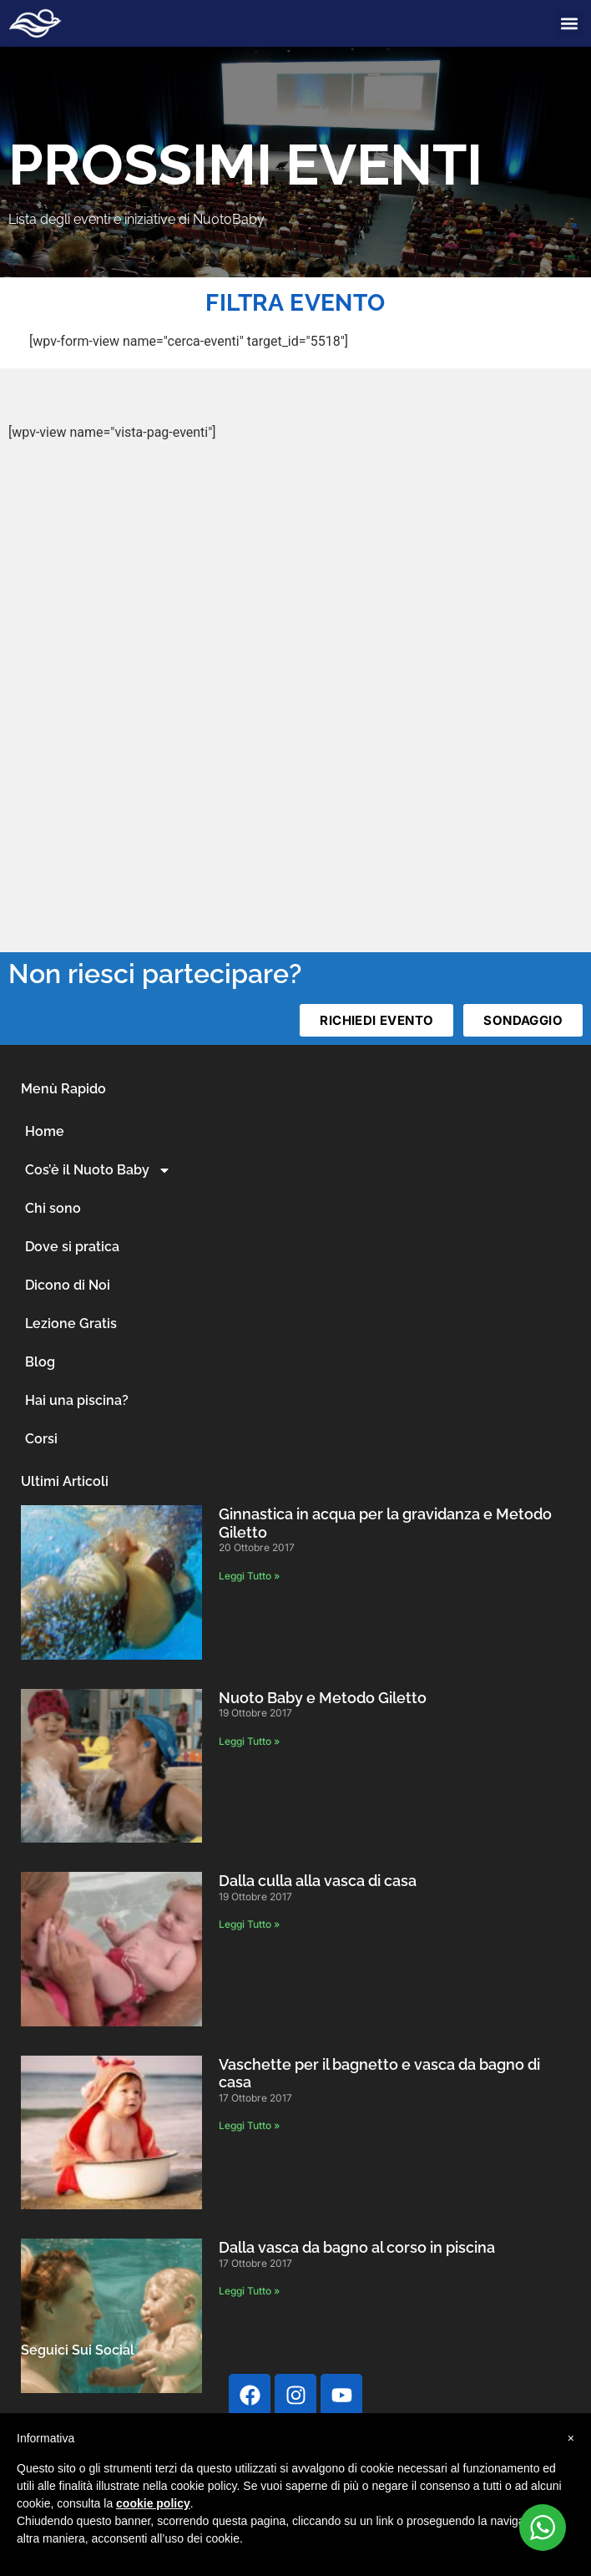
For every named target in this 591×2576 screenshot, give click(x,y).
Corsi (41, 1439)
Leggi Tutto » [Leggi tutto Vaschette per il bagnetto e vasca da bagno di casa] (249, 2125)
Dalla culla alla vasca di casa (318, 1880)
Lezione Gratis (71, 1323)
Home (44, 1131)
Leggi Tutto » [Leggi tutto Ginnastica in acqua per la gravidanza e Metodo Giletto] (249, 1575)
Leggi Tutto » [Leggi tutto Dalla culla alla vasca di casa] (249, 1924)
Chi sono (53, 1208)
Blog (40, 1362)
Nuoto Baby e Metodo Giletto (323, 1697)
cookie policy (153, 2503)
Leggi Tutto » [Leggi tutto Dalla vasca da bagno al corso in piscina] (249, 2290)
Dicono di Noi (67, 1285)
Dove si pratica (72, 1247)
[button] (569, 24)
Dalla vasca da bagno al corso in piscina (357, 2247)
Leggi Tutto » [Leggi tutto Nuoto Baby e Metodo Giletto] (249, 1741)
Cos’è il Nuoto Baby (98, 1170)
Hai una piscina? (77, 1400)
